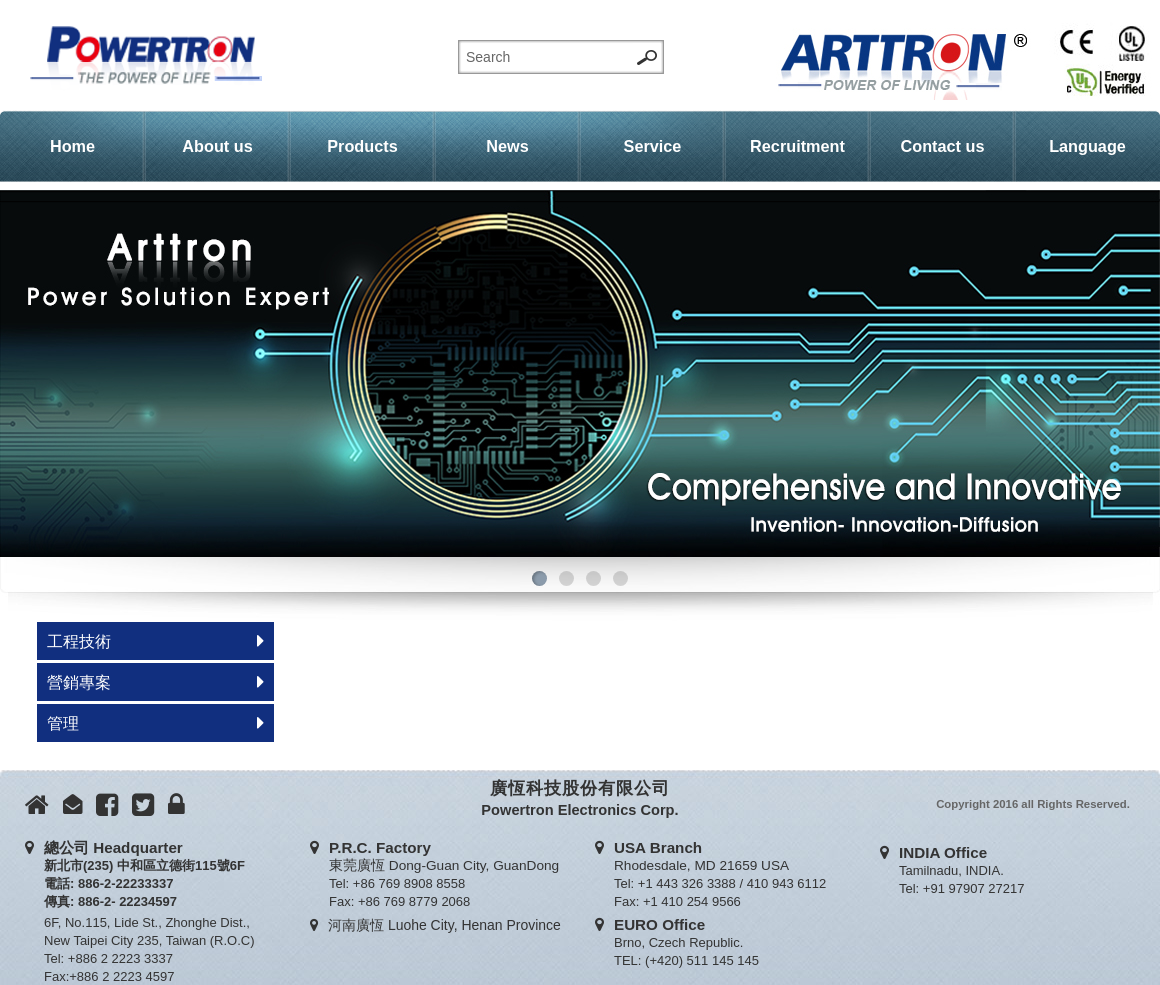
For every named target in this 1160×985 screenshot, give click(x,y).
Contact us (943, 146)
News (507, 146)
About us (217, 146)
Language (1087, 146)
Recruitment (797, 146)
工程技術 (79, 641)
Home (72, 146)
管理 (63, 723)
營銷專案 (79, 682)
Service (653, 146)
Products (362, 146)
